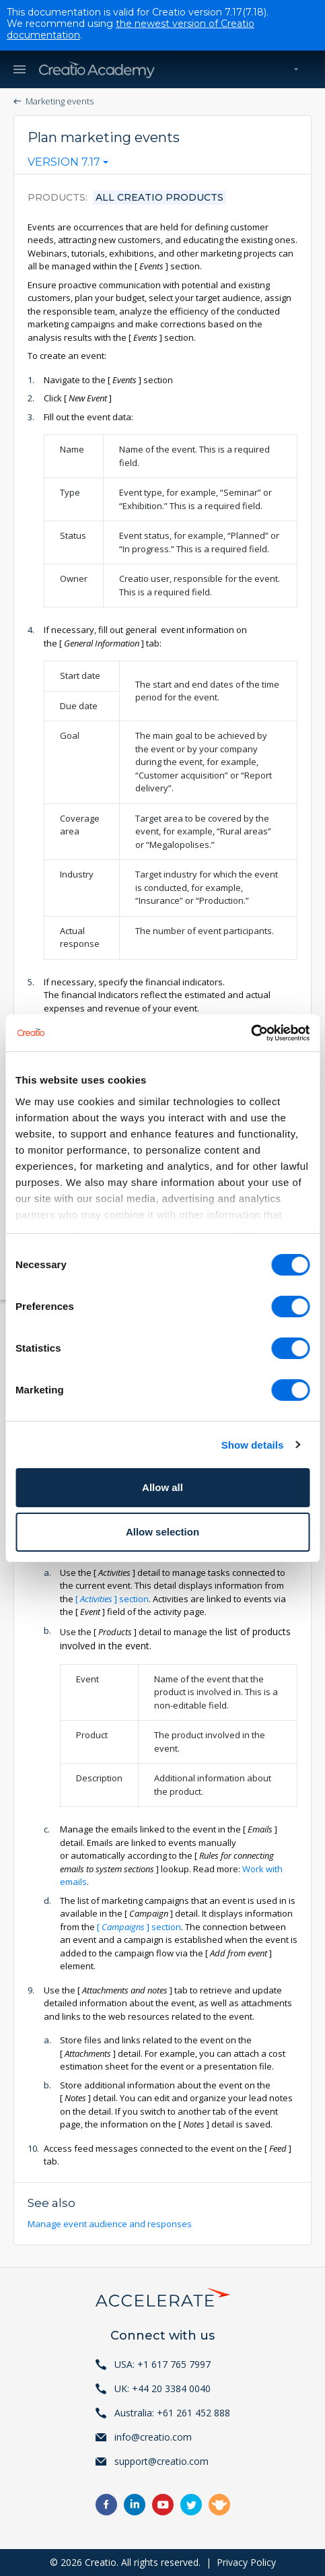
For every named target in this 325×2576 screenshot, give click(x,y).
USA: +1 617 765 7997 (162, 2364)
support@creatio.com (161, 2461)
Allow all (162, 1487)
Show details (252, 1445)
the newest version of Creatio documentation (130, 29)
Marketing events (60, 101)
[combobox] (68, 165)
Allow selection (162, 1532)
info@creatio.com (153, 2437)
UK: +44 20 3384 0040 (162, 2388)
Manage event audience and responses (111, 2224)
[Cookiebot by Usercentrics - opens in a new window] (251, 1033)
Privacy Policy (246, 2562)
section (112, 1599)
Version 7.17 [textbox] (64, 162)
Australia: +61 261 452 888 (172, 2412)
